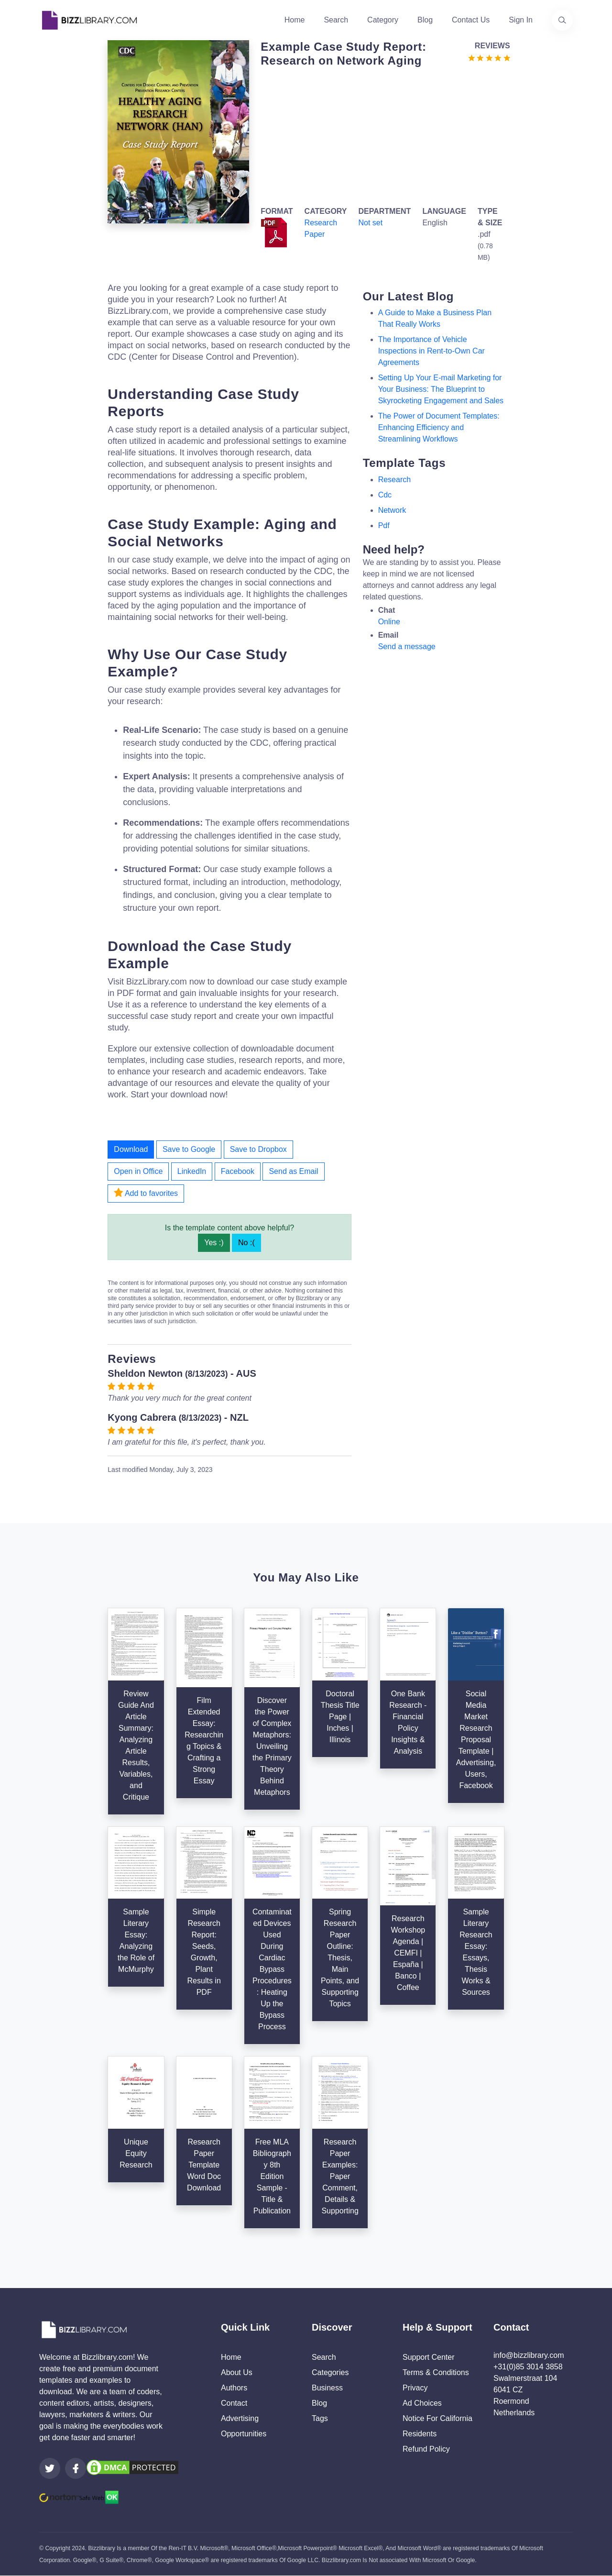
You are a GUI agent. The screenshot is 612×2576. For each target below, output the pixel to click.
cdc (385, 495)
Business (327, 2388)
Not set (370, 223)
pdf (384, 525)
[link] (50, 2468)
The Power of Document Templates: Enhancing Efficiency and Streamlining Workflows (439, 427)
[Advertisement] (382, 135)
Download (131, 1149)
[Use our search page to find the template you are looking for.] (562, 20)
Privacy (415, 2388)
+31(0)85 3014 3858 (528, 2367)
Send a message (407, 646)
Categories (330, 2372)
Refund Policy (426, 2449)
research (394, 479)
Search (336, 20)
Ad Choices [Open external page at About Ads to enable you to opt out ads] (422, 2403)
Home (294, 20)
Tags (320, 2418)
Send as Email (293, 1171)
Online (389, 622)
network (392, 510)
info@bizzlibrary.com (528, 2355)
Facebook (237, 1171)
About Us (236, 2372)
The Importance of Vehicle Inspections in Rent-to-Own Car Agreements (431, 350)
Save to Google (189, 1149)
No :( (246, 1242)
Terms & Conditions (436, 2372)
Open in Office (138, 1171)
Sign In (521, 20)
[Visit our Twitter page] (49, 2468)
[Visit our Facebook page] (75, 2468)
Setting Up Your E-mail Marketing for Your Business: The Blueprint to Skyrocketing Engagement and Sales (440, 389)
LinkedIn (192, 1171)
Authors (234, 2388)
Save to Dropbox (258, 1149)
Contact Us (471, 20)
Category (382, 20)
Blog (425, 20)
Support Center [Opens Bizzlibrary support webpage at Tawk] (429, 2357)
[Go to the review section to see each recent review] (489, 57)
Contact (234, 2403)
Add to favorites (146, 1192)
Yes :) (213, 1242)
